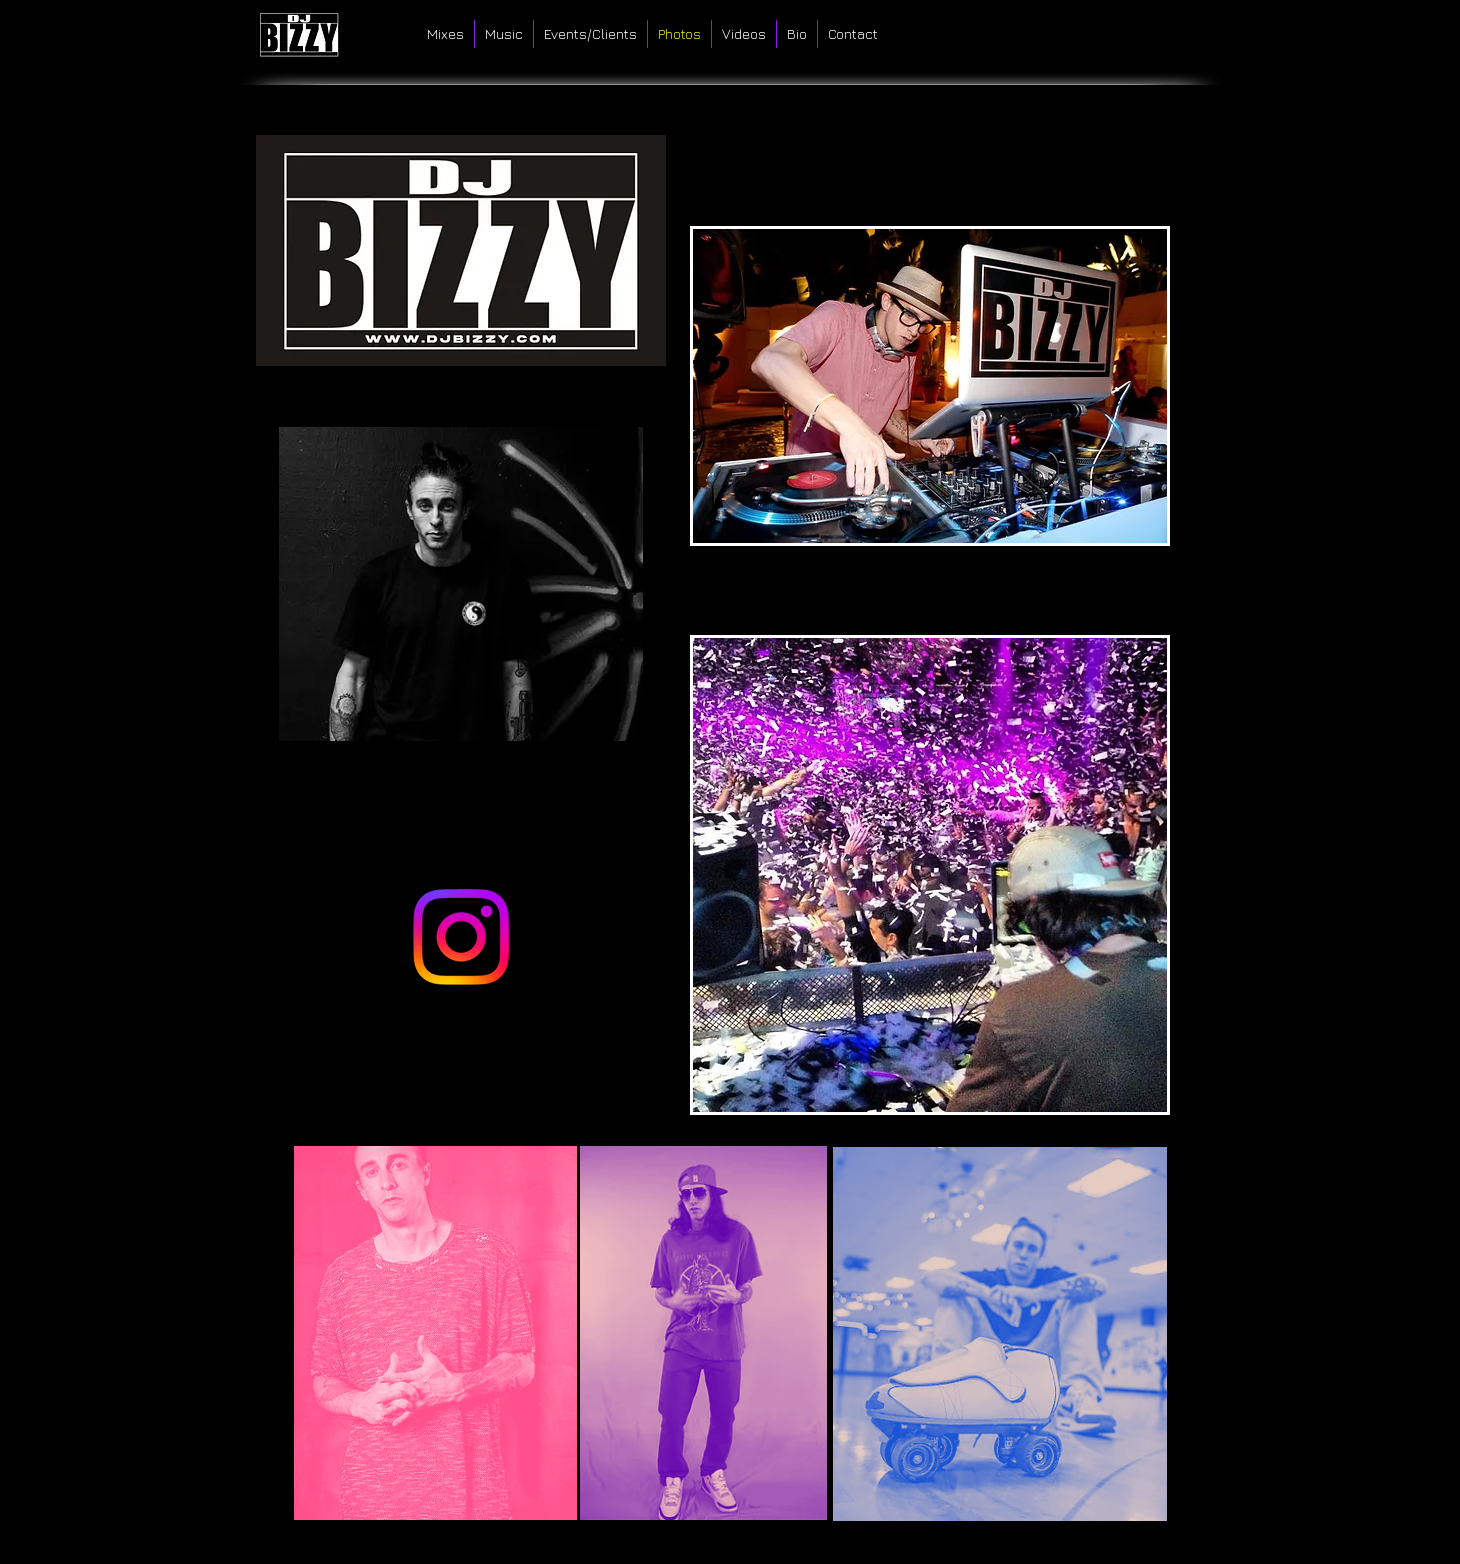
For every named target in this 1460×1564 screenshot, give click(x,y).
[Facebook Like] (1147, 30)
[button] (930, 386)
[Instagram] (461, 937)
